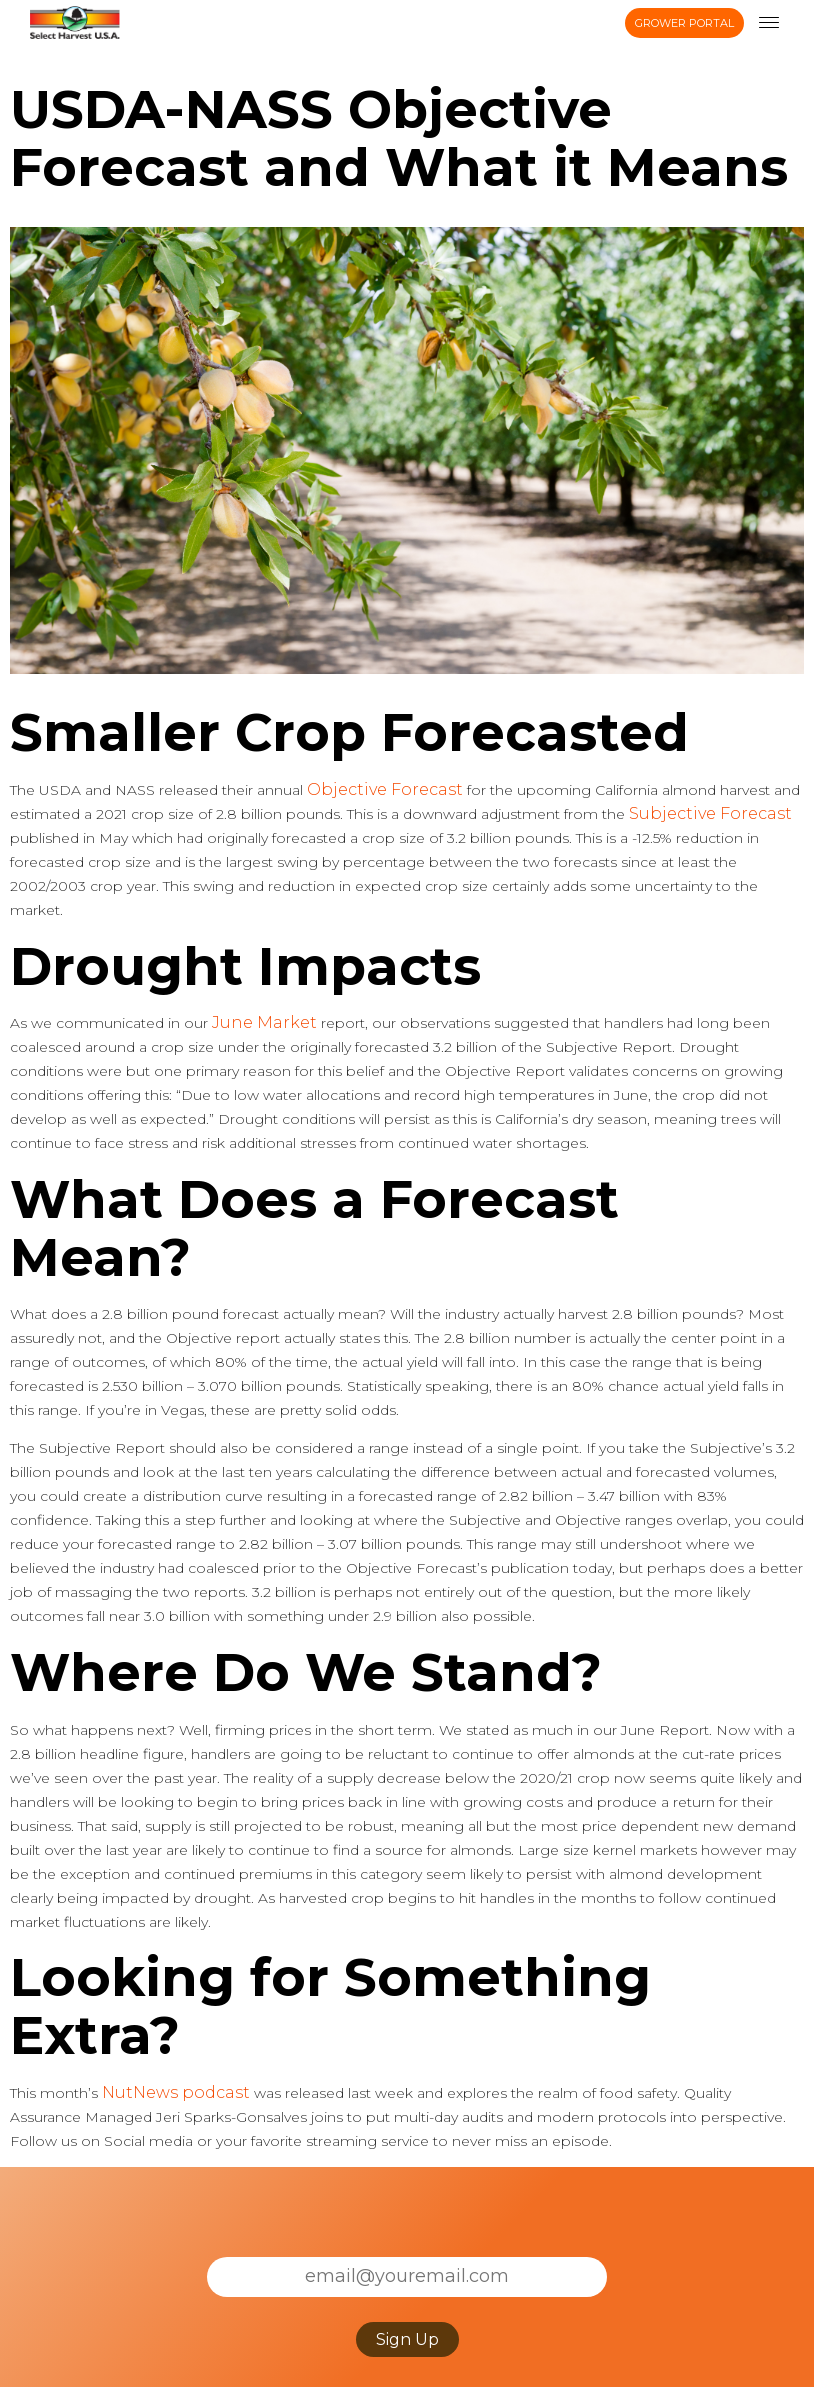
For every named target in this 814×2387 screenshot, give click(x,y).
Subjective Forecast (710, 813)
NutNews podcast (176, 2092)
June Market (264, 1022)
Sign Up (407, 2339)
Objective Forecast (385, 789)
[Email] (407, 2277)
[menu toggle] (769, 23)
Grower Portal (684, 23)
